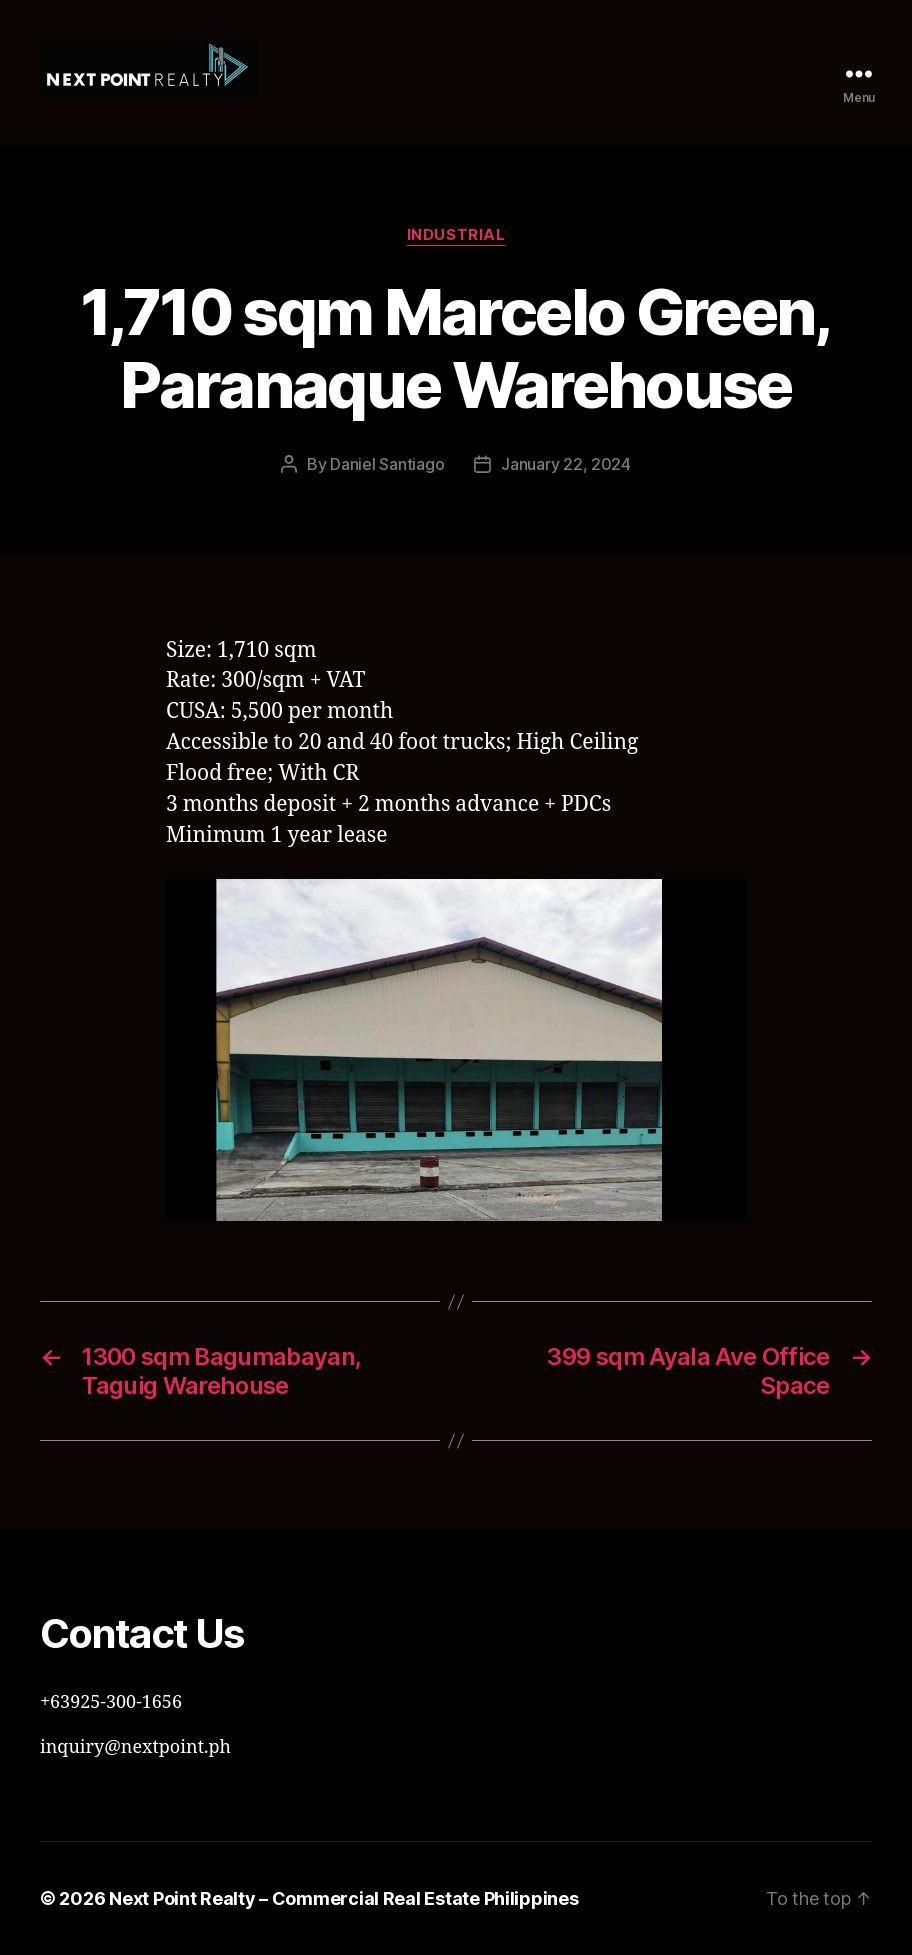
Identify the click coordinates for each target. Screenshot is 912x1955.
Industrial (456, 235)
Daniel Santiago (387, 464)
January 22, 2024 (566, 464)
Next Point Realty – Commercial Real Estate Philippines (343, 1898)
